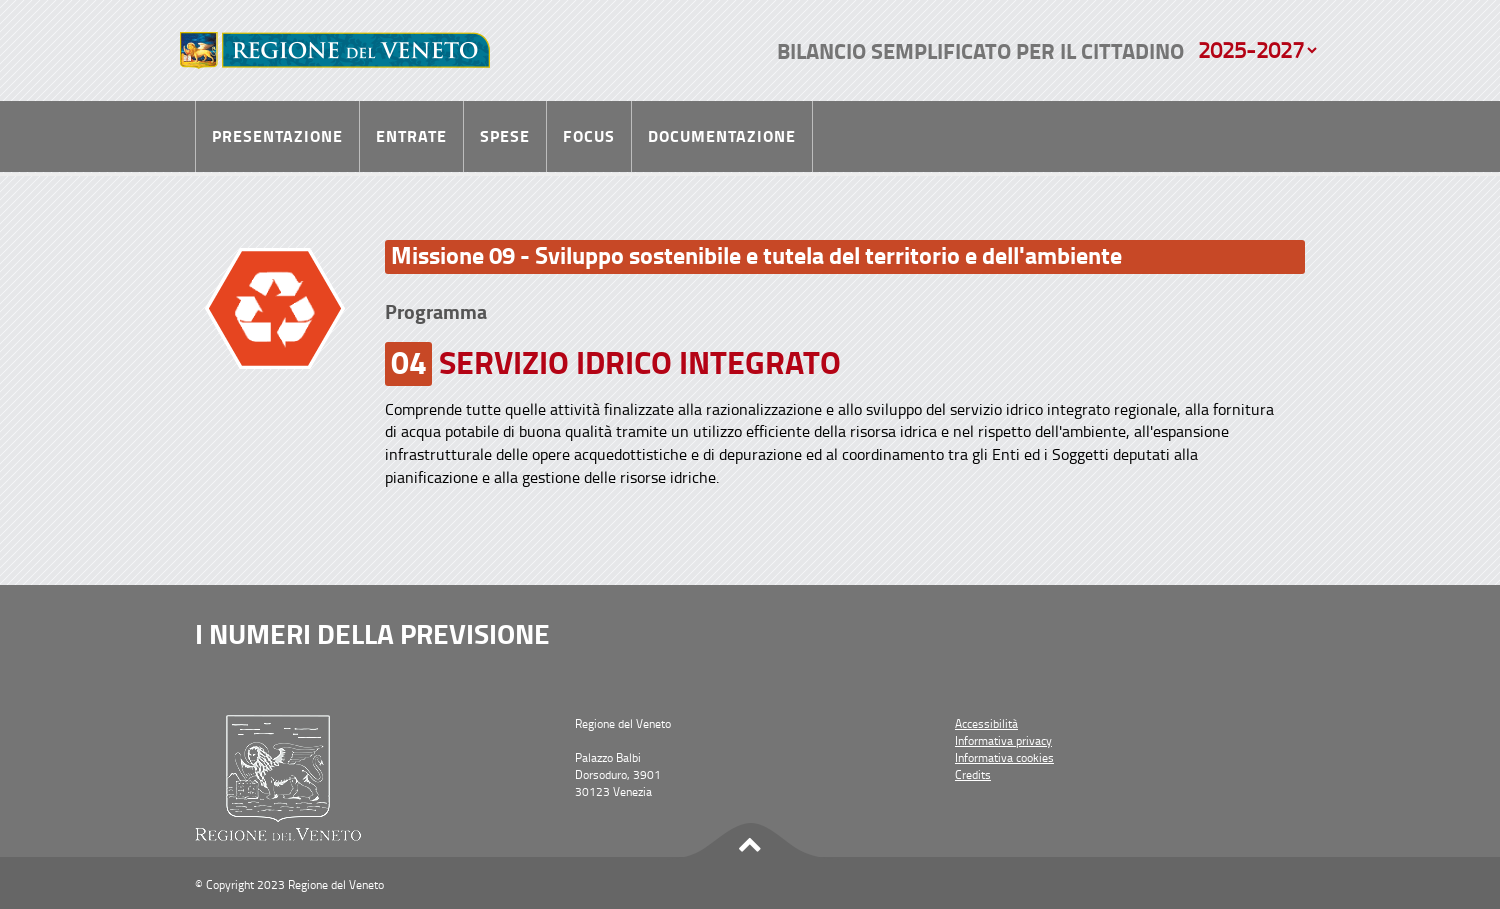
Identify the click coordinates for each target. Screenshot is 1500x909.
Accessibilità (986, 723)
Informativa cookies (1004, 757)
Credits (973, 774)
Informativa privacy (1003, 740)
